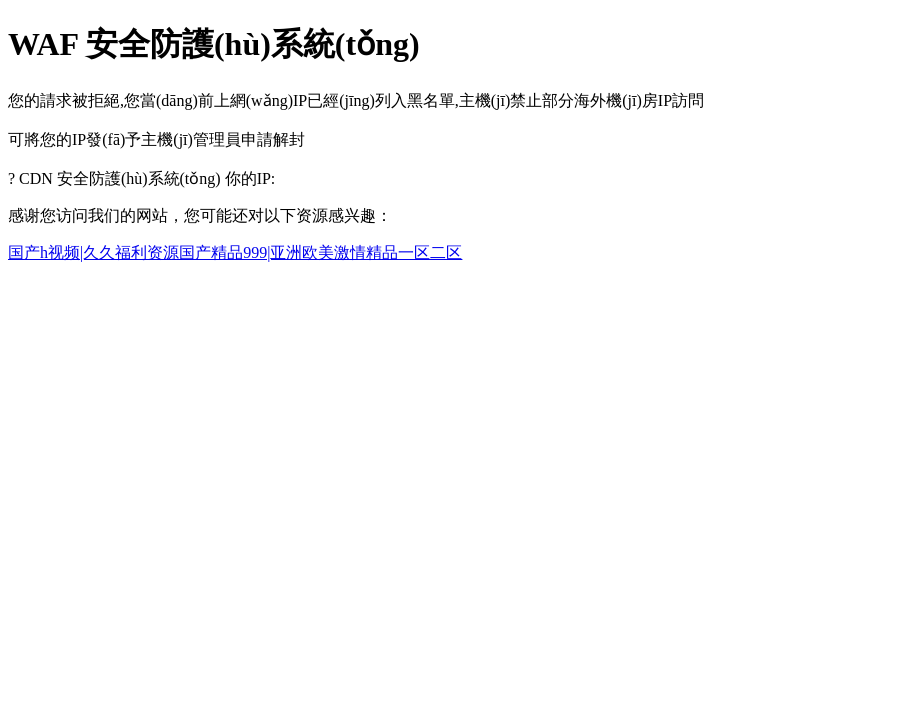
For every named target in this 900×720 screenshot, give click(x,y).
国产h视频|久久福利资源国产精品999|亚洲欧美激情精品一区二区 (235, 252)
